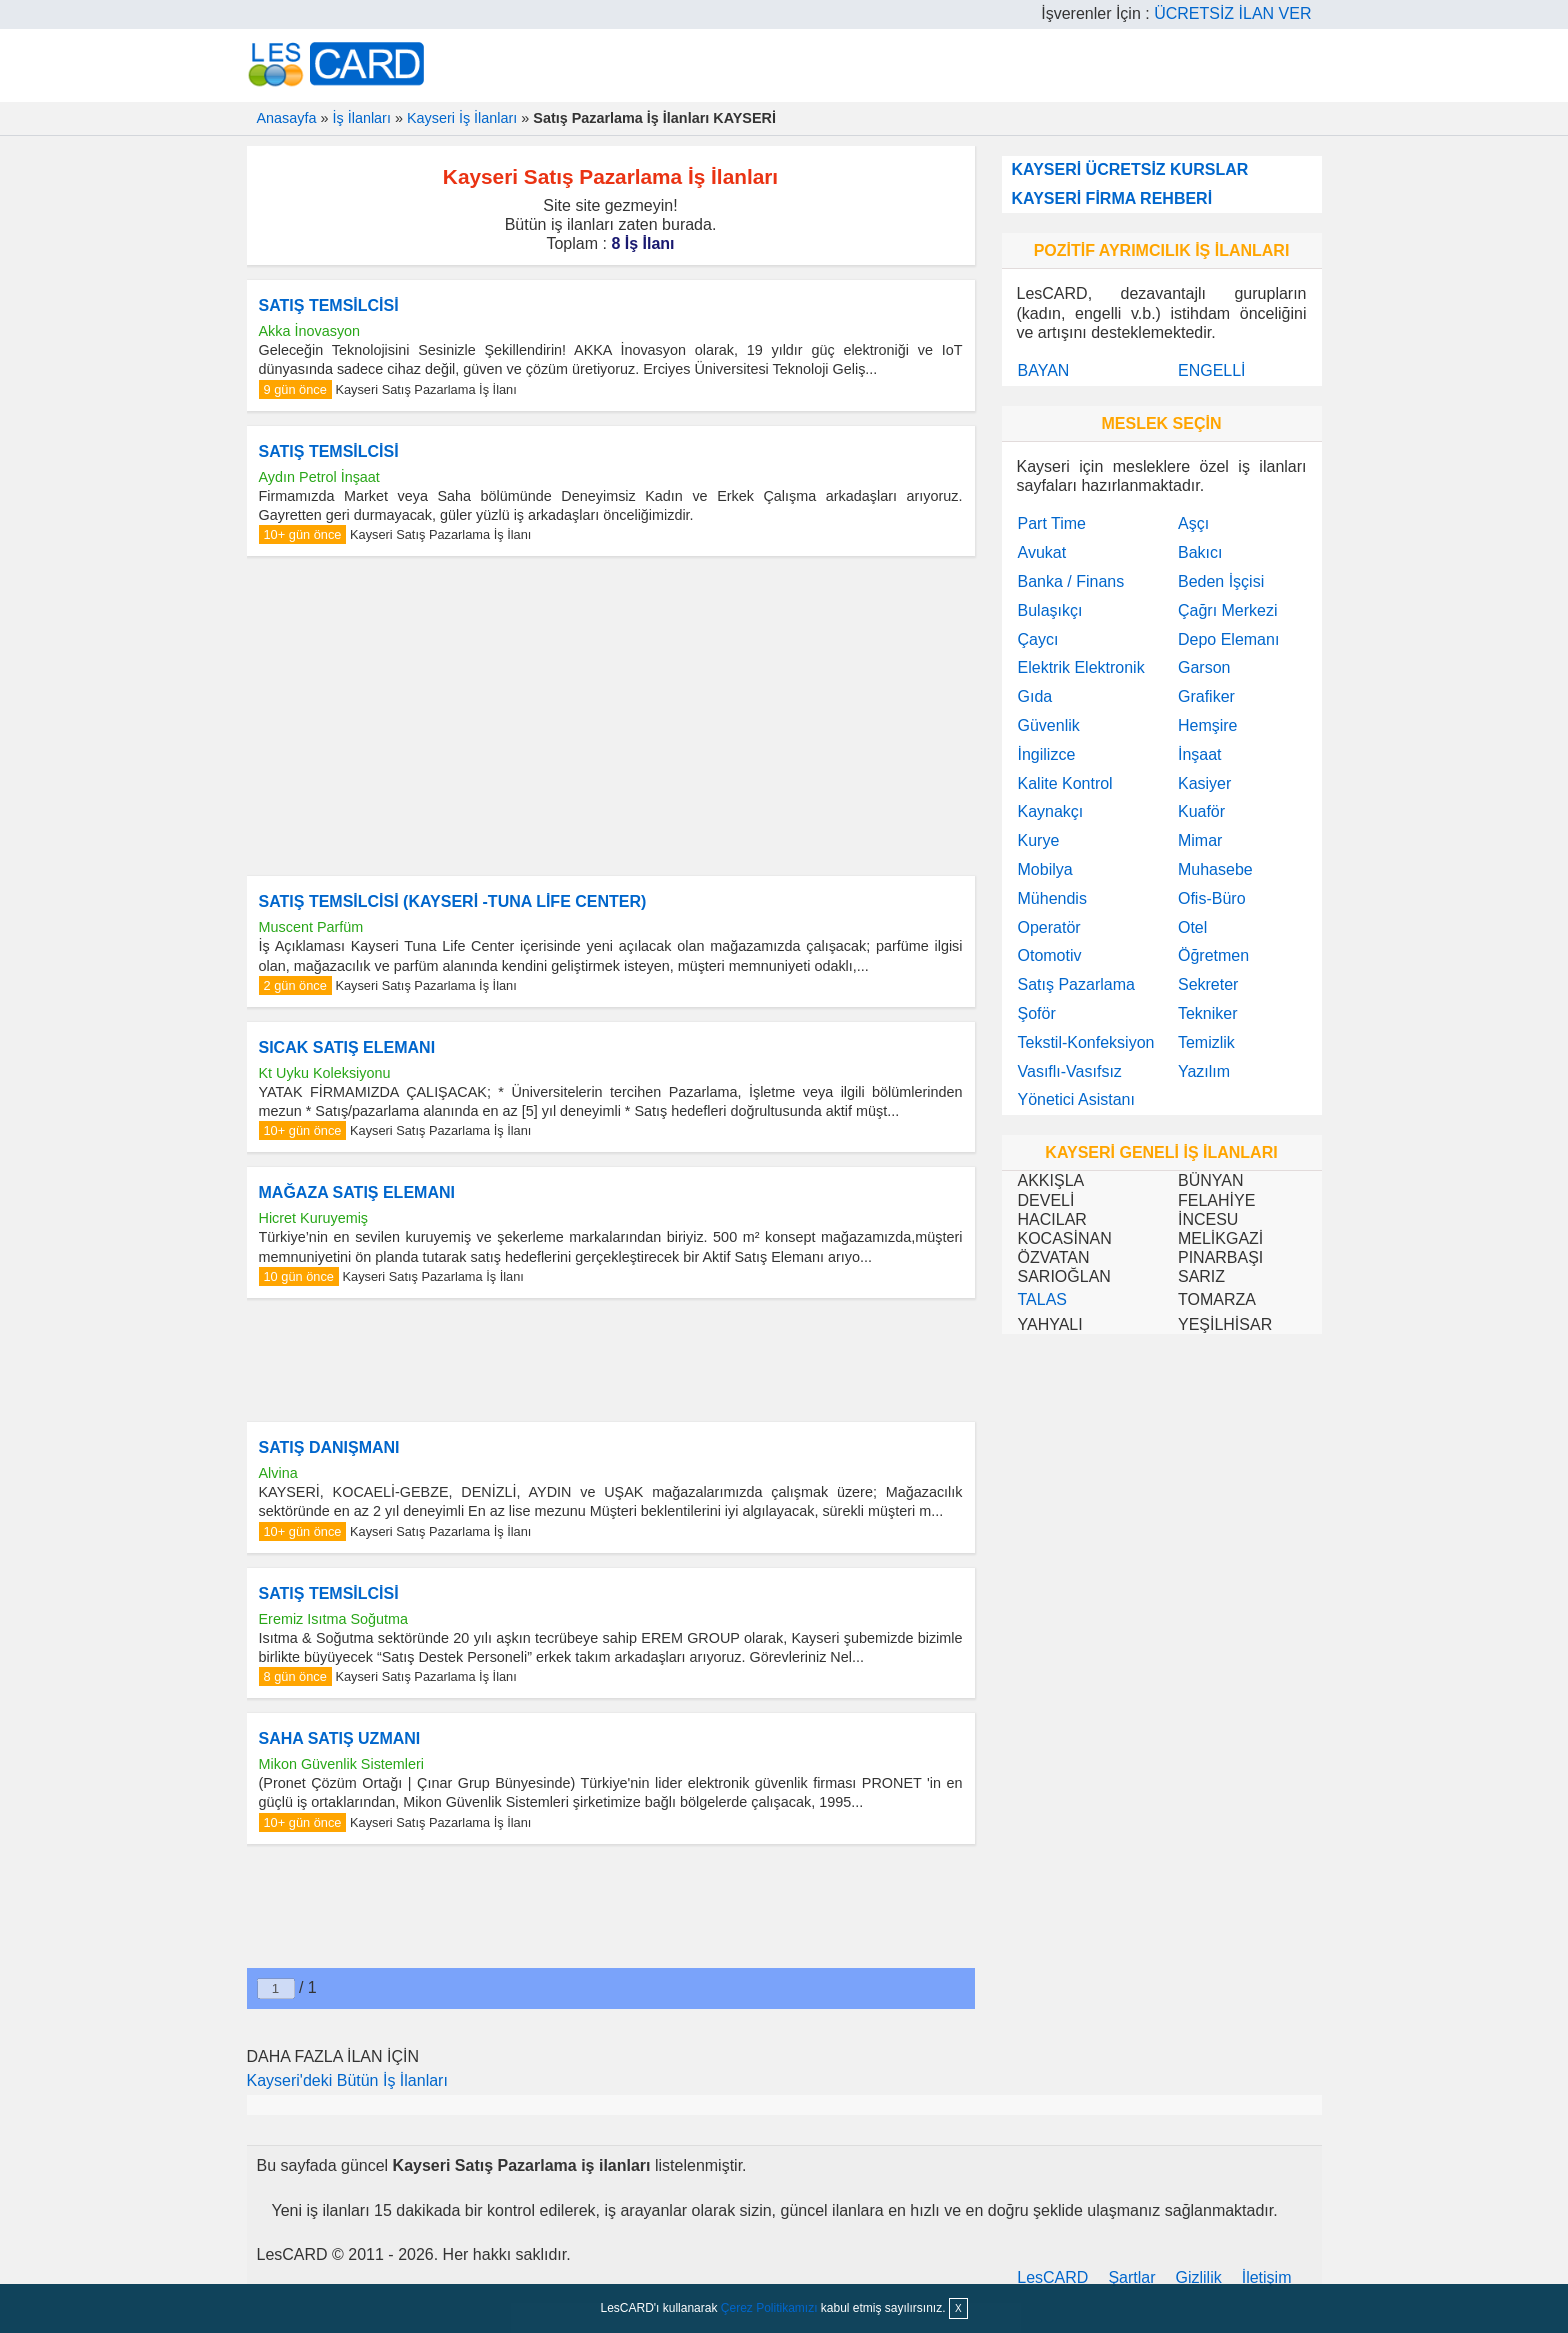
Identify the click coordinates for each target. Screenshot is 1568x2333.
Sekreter (1208, 984)
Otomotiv (1050, 955)
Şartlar (1131, 2277)
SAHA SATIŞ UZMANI (340, 1738)
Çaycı (1038, 639)
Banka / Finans (1071, 581)
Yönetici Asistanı (1076, 1099)
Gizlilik (1199, 2277)
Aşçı (1193, 523)
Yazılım (1204, 1071)
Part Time (1052, 523)
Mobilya (1045, 869)
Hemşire (1208, 725)
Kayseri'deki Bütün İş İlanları (347, 2080)
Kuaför (1201, 811)
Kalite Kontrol (1065, 783)
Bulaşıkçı (1050, 610)
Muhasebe (1215, 869)
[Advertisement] (611, 716)
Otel (1192, 927)
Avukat (1042, 552)
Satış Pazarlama (1076, 984)
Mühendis (1052, 898)
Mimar (1200, 840)
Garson (1204, 667)
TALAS (1043, 1299)
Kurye (1039, 840)
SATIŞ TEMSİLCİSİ (329, 305)
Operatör (1049, 927)
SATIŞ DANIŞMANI (329, 1447)
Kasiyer (1204, 783)
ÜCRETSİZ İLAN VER (1232, 13)
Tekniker (1208, 1013)
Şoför (1037, 1013)
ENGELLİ (1212, 370)
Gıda (1035, 696)
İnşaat (1200, 754)
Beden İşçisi (1221, 581)
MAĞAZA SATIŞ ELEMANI (357, 1192)
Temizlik (1206, 1042)
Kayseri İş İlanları (462, 118)
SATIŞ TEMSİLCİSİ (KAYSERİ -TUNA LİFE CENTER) (453, 901)
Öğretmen (1213, 955)
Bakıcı (1200, 552)
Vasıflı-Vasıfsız (1070, 1071)
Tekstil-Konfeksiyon (1086, 1042)
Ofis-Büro (1212, 898)
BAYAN (1044, 370)
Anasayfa (287, 118)
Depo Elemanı (1228, 639)
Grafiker (1206, 696)
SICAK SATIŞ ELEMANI (347, 1047)
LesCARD (1052, 2277)
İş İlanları (362, 118)
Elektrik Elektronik (1081, 667)
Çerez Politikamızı (769, 2308)
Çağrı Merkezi (1228, 610)
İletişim (1267, 2277)
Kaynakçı (1051, 811)
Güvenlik (1049, 725)
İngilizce (1047, 754)
